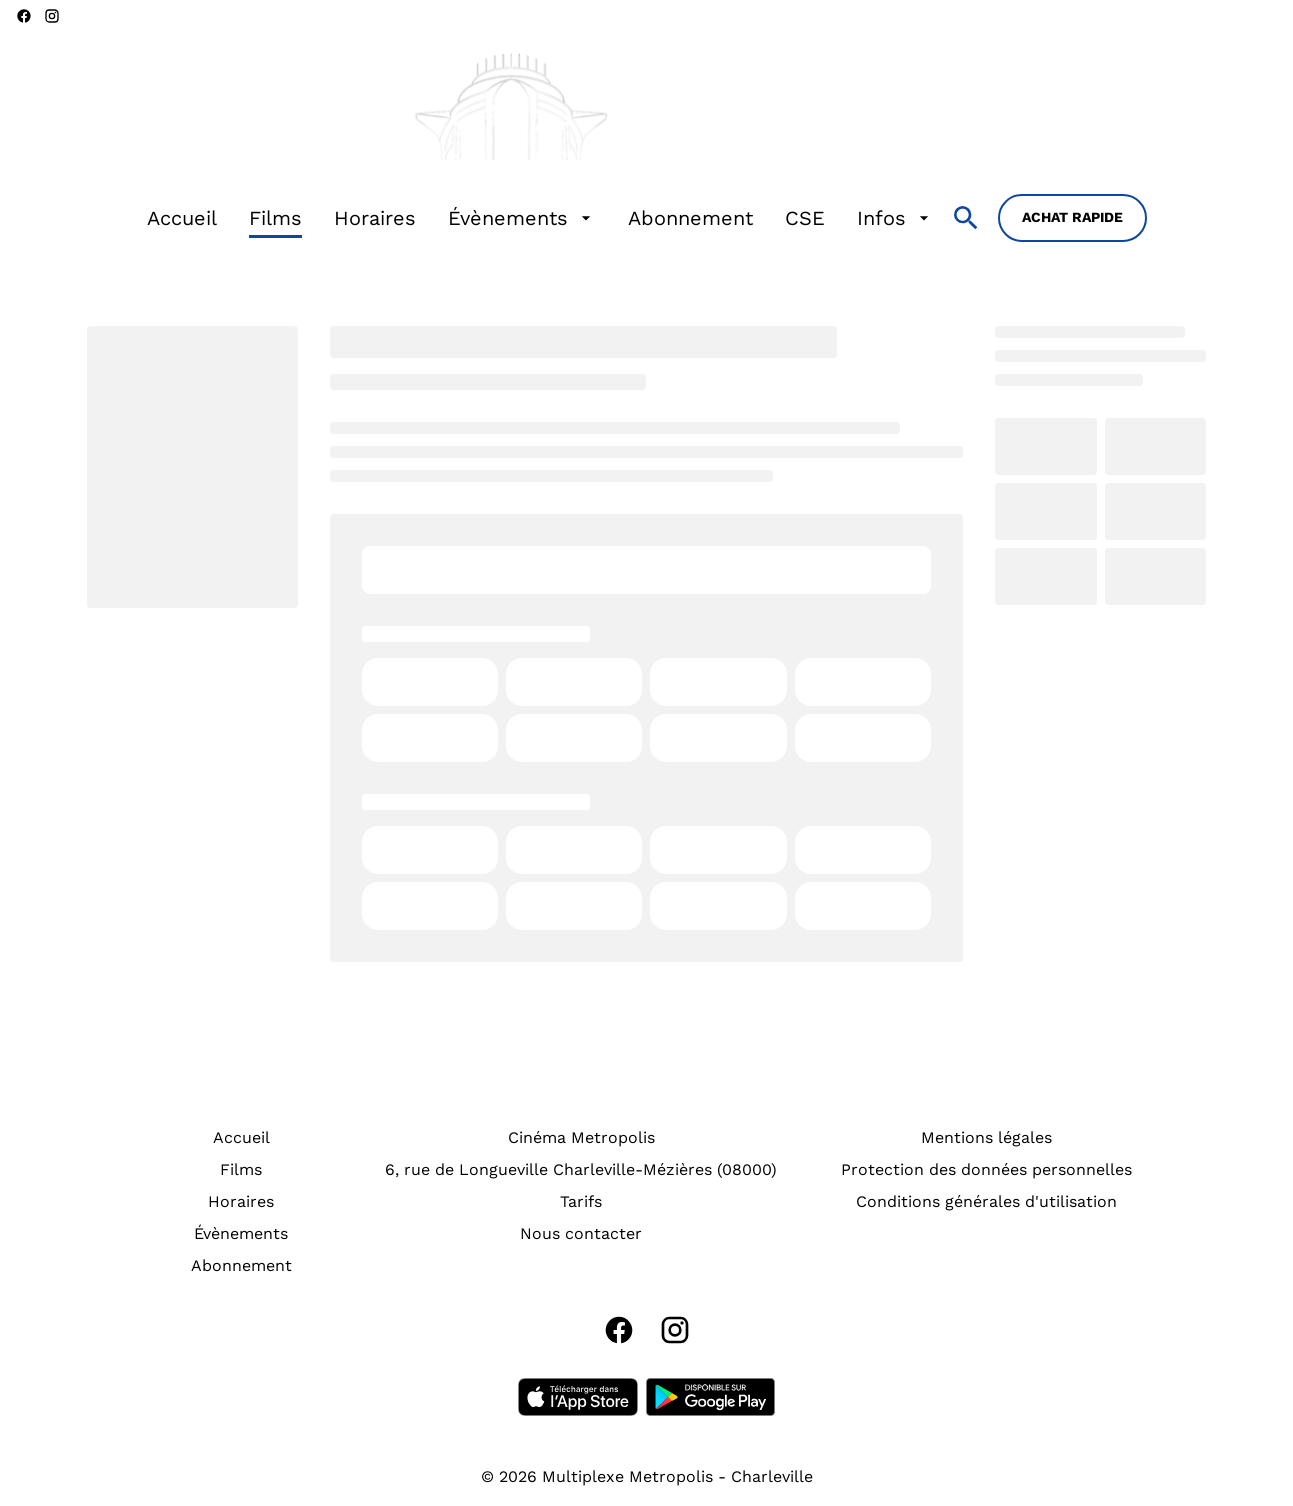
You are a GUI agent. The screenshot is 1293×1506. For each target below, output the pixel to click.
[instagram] (52, 16)
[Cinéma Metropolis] (581, 1138)
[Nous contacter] (581, 1234)
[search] (966, 218)
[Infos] (895, 218)
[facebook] (24, 16)
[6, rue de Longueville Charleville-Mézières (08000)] (581, 1170)
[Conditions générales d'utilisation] (986, 1202)
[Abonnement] (690, 218)
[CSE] (805, 218)
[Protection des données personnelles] (986, 1170)
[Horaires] (375, 218)
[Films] (275, 218)
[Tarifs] (581, 1202)
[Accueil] (182, 218)
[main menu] (540, 218)
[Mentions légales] (986, 1138)
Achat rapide (1072, 217)
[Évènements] (522, 218)
